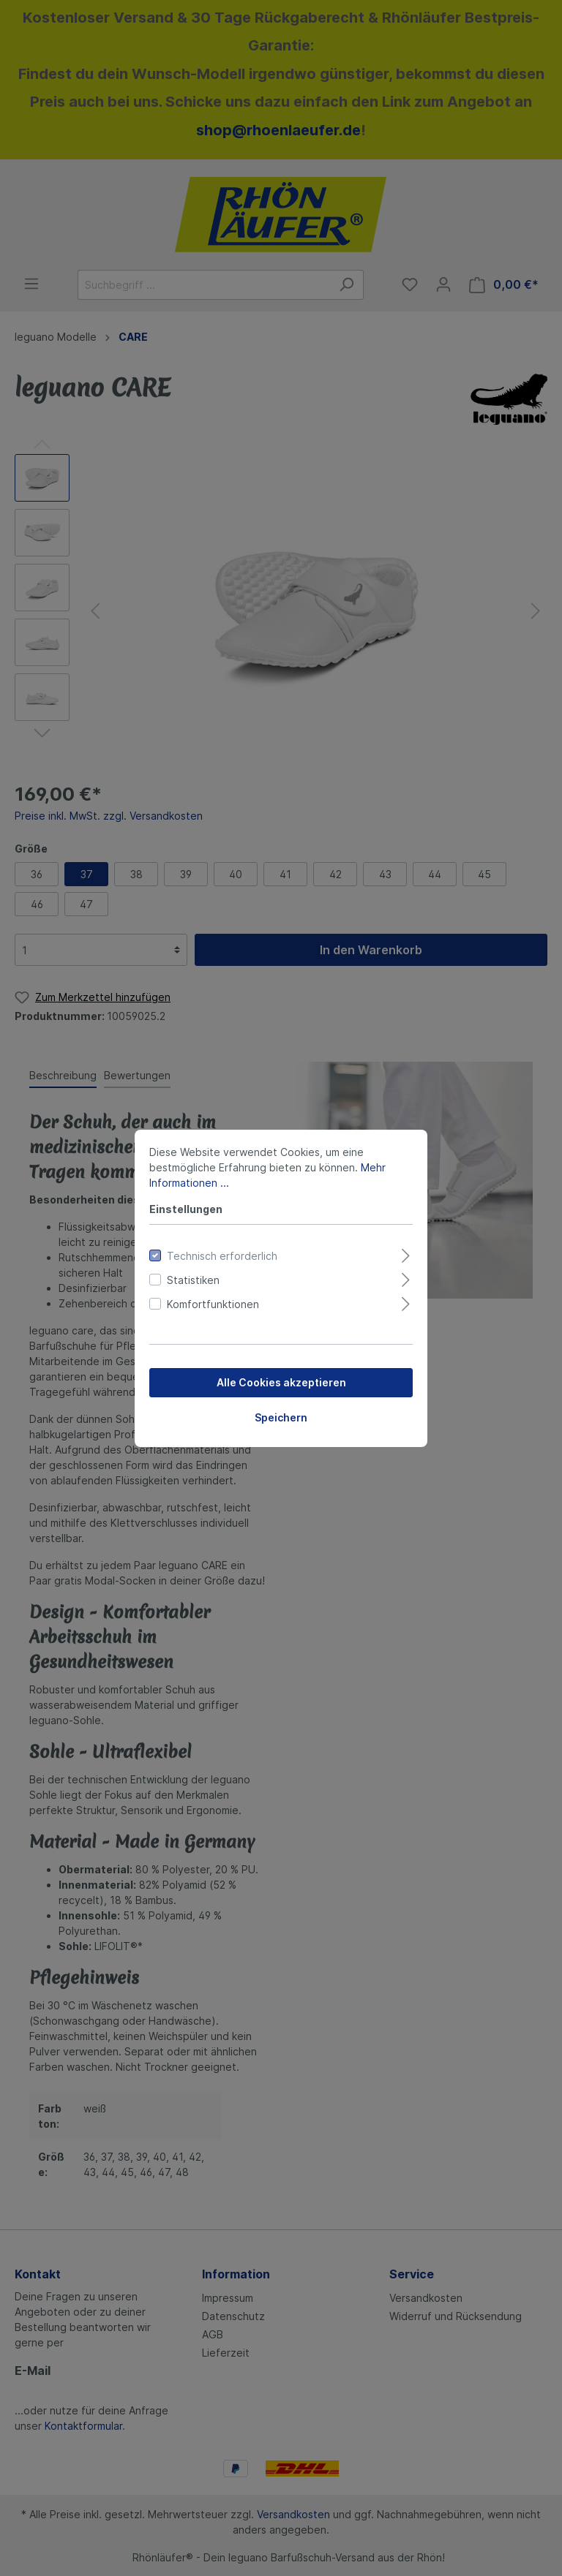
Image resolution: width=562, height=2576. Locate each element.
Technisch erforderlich (222, 1256)
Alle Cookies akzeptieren (281, 1382)
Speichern (281, 1417)
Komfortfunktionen (213, 1304)
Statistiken (193, 1280)
